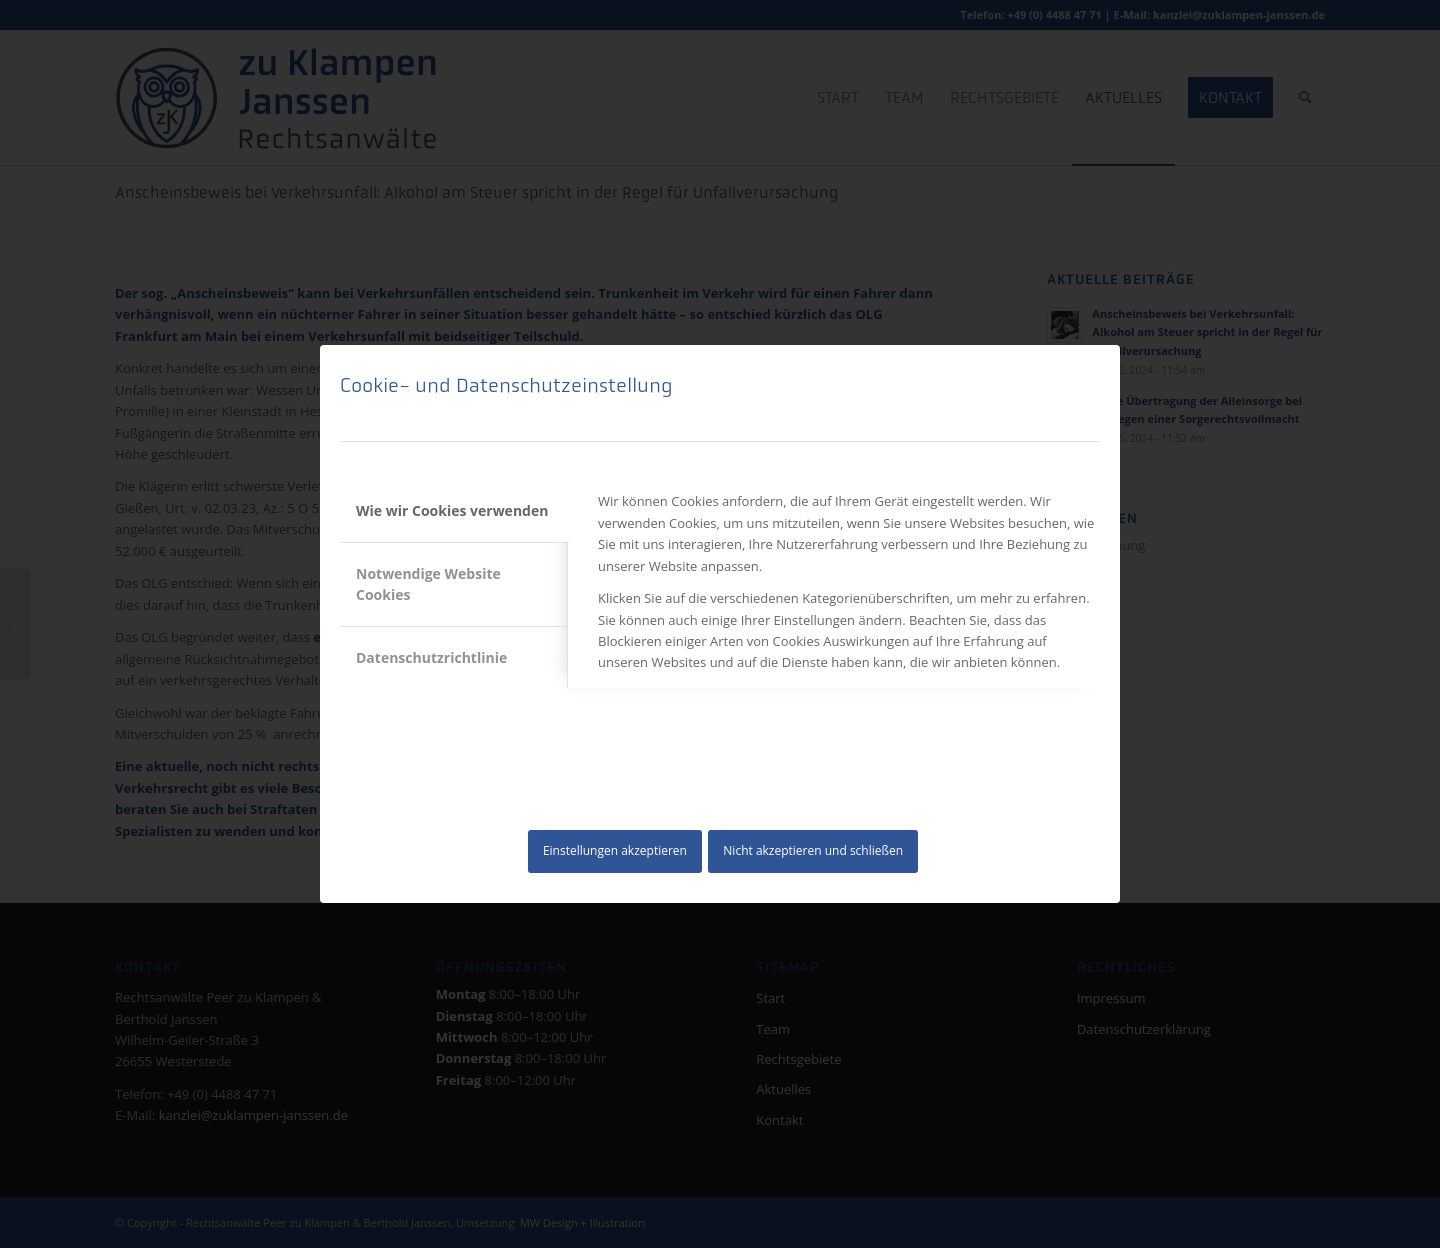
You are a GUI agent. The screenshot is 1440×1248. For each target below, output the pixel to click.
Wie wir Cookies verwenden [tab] (452, 510)
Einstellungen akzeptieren (615, 850)
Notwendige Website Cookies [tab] (428, 584)
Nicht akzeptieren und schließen (813, 850)
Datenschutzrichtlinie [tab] (431, 657)
